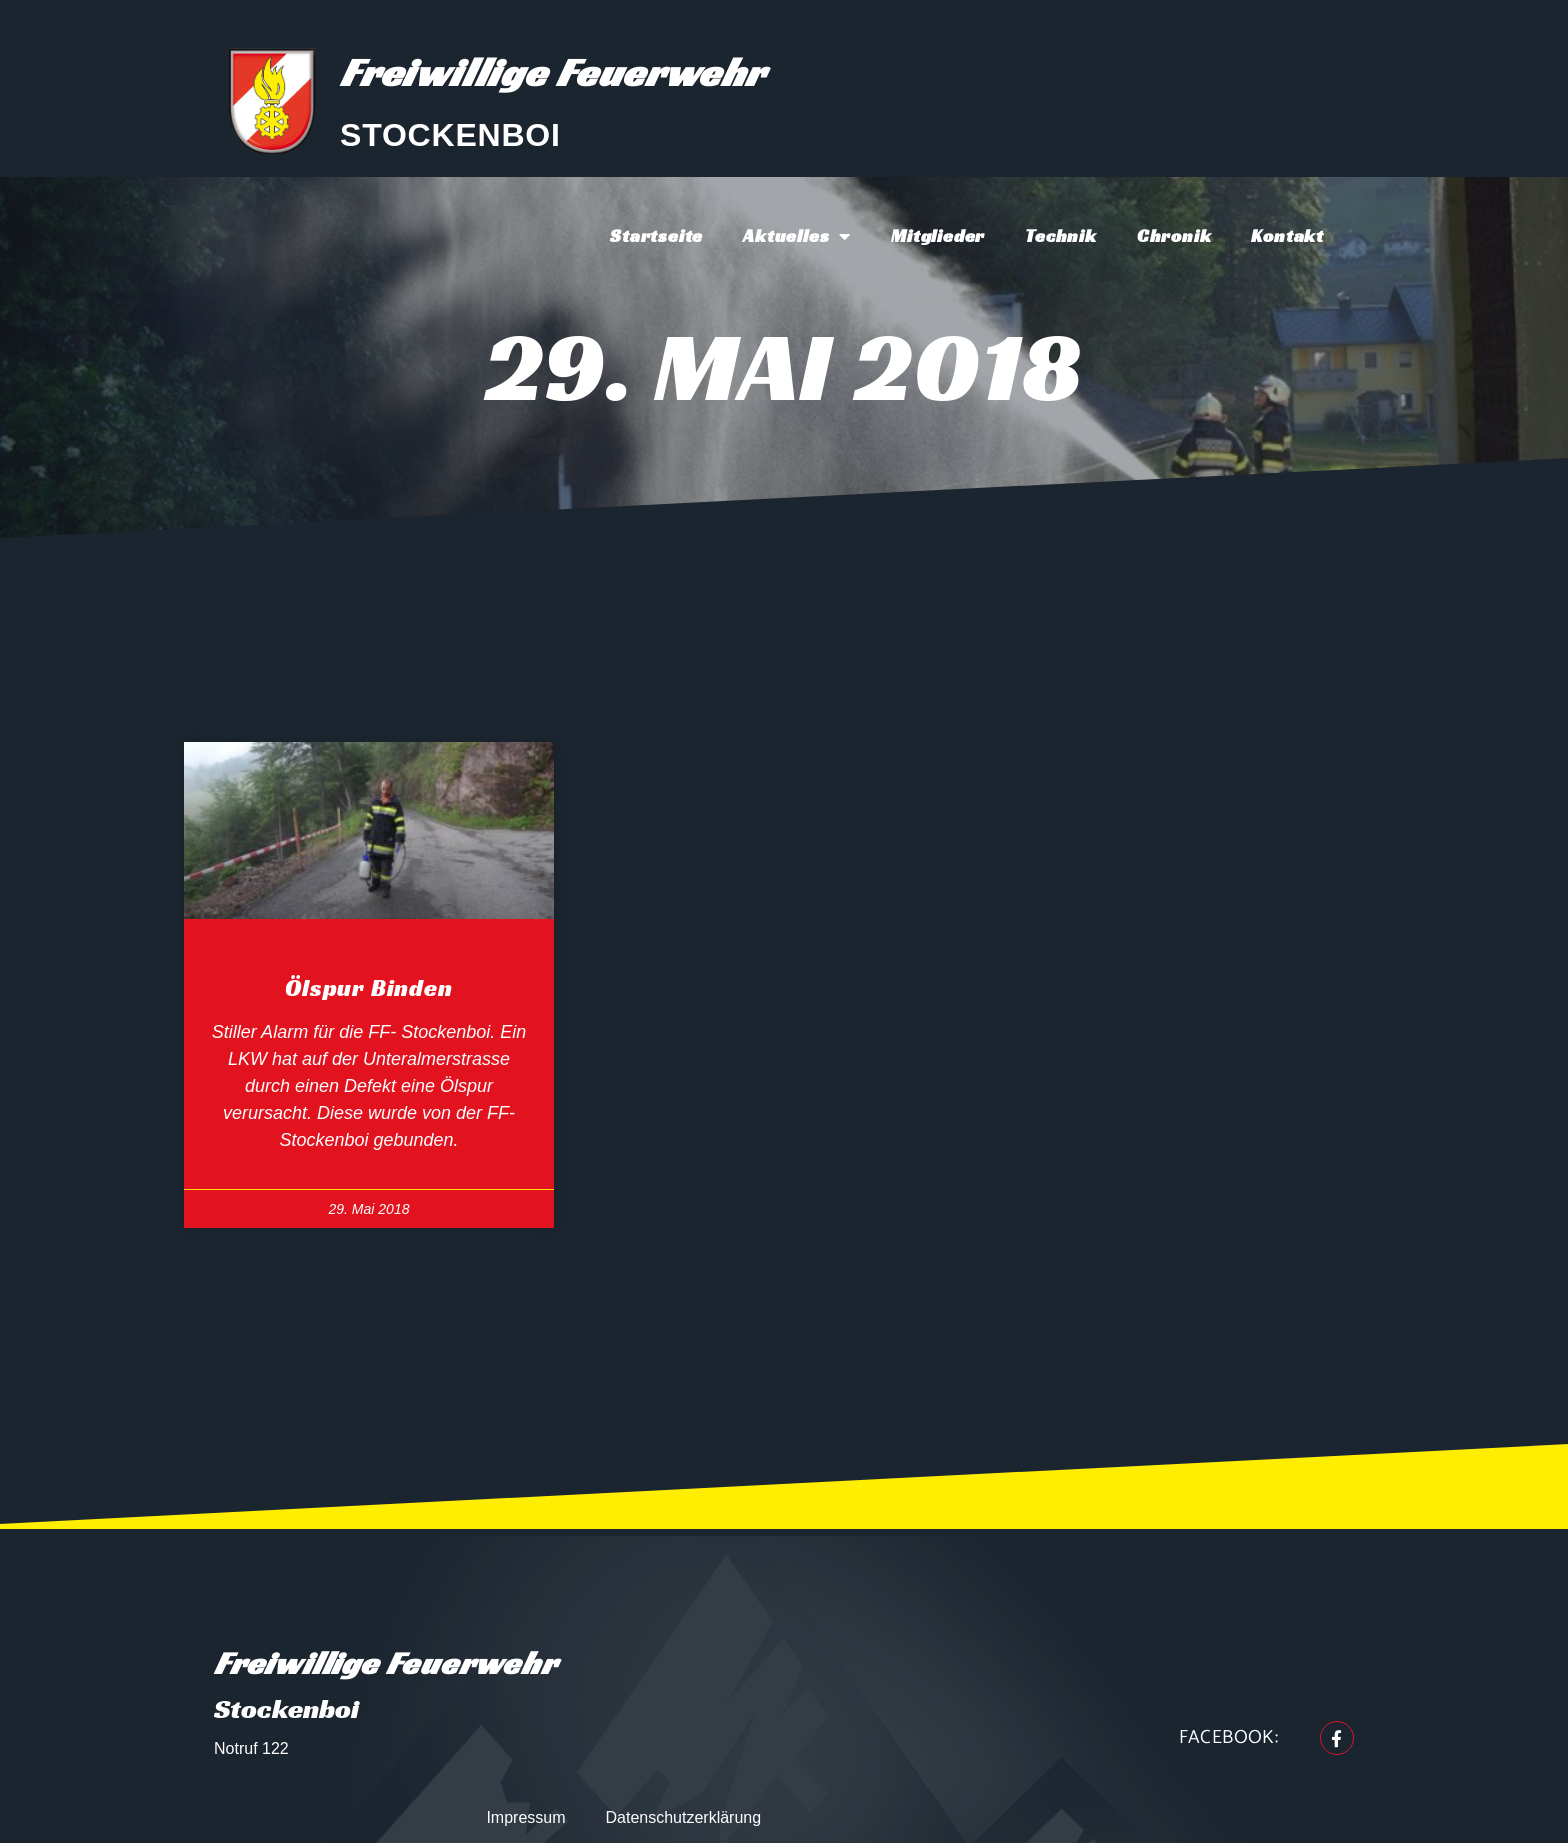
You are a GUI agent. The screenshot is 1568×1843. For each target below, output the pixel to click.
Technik (1061, 235)
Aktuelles (797, 236)
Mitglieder (938, 235)
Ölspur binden (368, 988)
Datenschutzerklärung (684, 1817)
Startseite (656, 235)
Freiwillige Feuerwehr (552, 72)
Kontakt (1287, 235)
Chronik (1174, 235)
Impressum (525, 1817)
